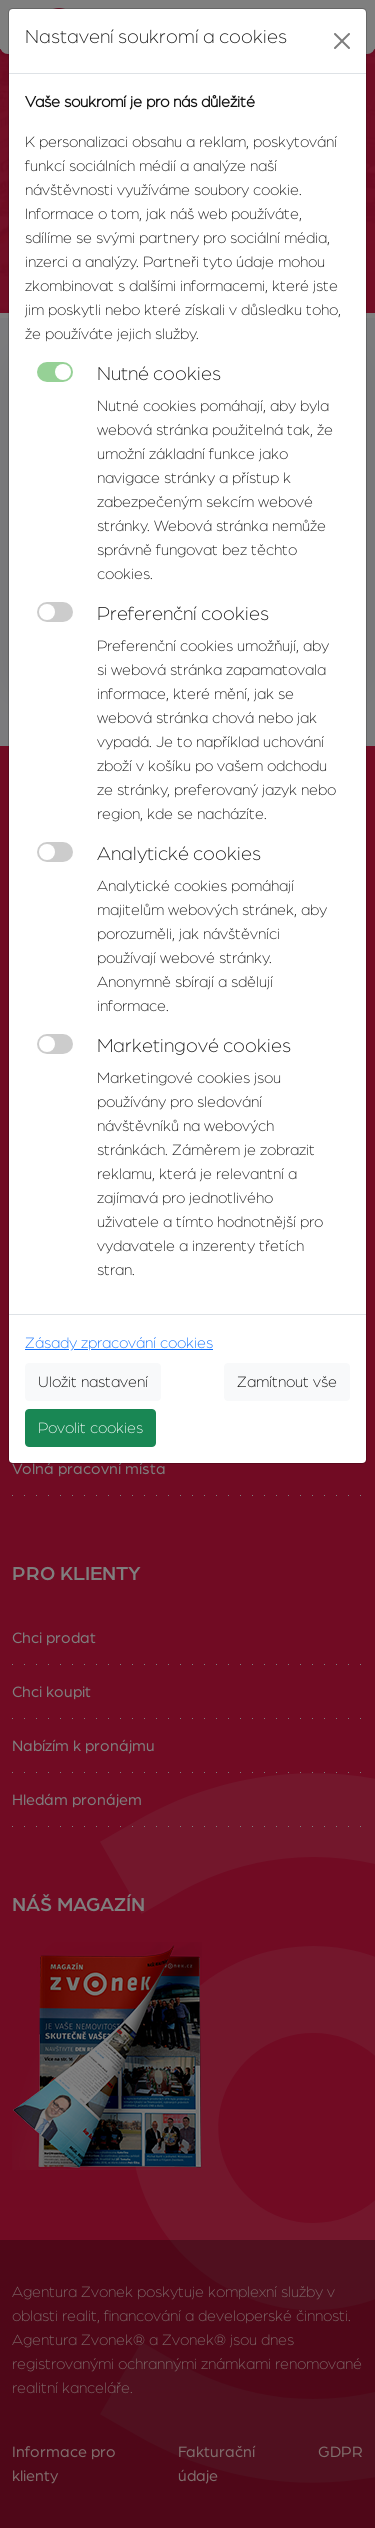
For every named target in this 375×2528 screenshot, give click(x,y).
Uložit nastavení (93, 1382)
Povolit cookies (90, 1428)
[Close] (342, 41)
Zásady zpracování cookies (119, 1343)
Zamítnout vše (287, 1382)
